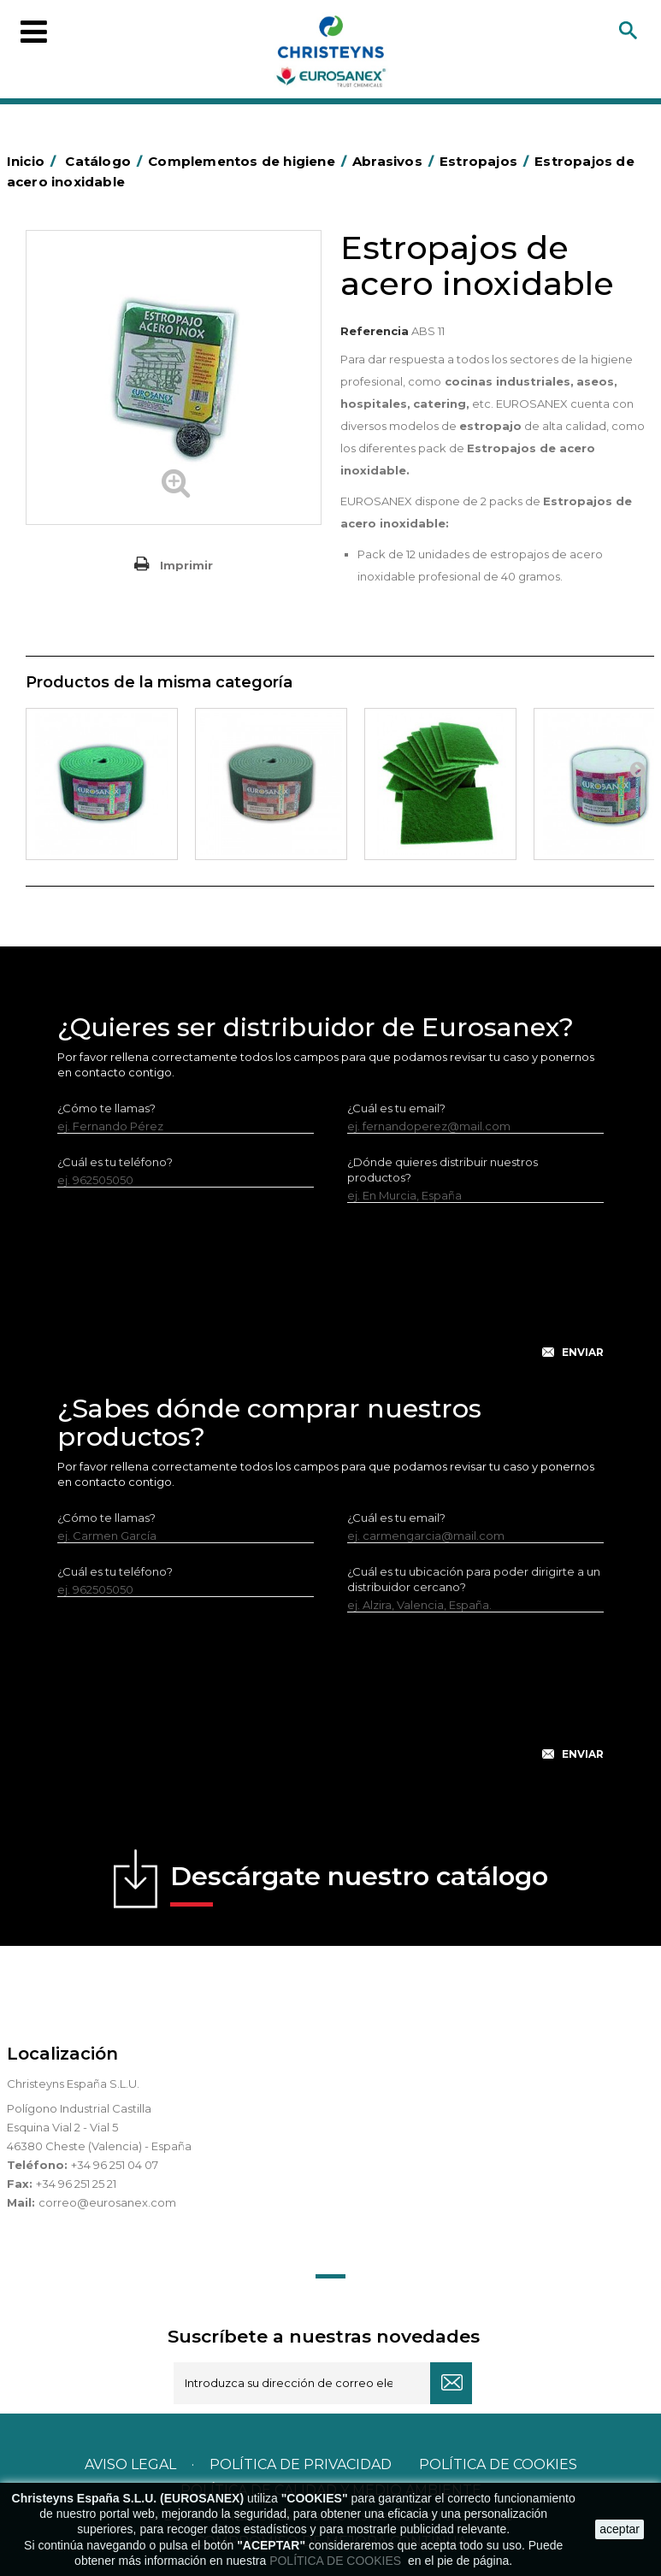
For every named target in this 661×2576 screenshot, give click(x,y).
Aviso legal (130, 2464)
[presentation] (331, 1294)
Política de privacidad (301, 2464)
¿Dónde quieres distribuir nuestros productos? (442, 1169)
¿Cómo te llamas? (106, 1108)
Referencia (374, 331)
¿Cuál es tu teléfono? (115, 1162)
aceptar (619, 2529)
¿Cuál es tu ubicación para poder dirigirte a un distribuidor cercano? (473, 1579)
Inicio (34, 161)
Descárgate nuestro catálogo (359, 1883)
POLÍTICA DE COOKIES (336, 2560)
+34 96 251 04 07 (114, 2165)
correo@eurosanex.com (107, 2202)
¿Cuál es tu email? (396, 1108)
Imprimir (186, 565)
